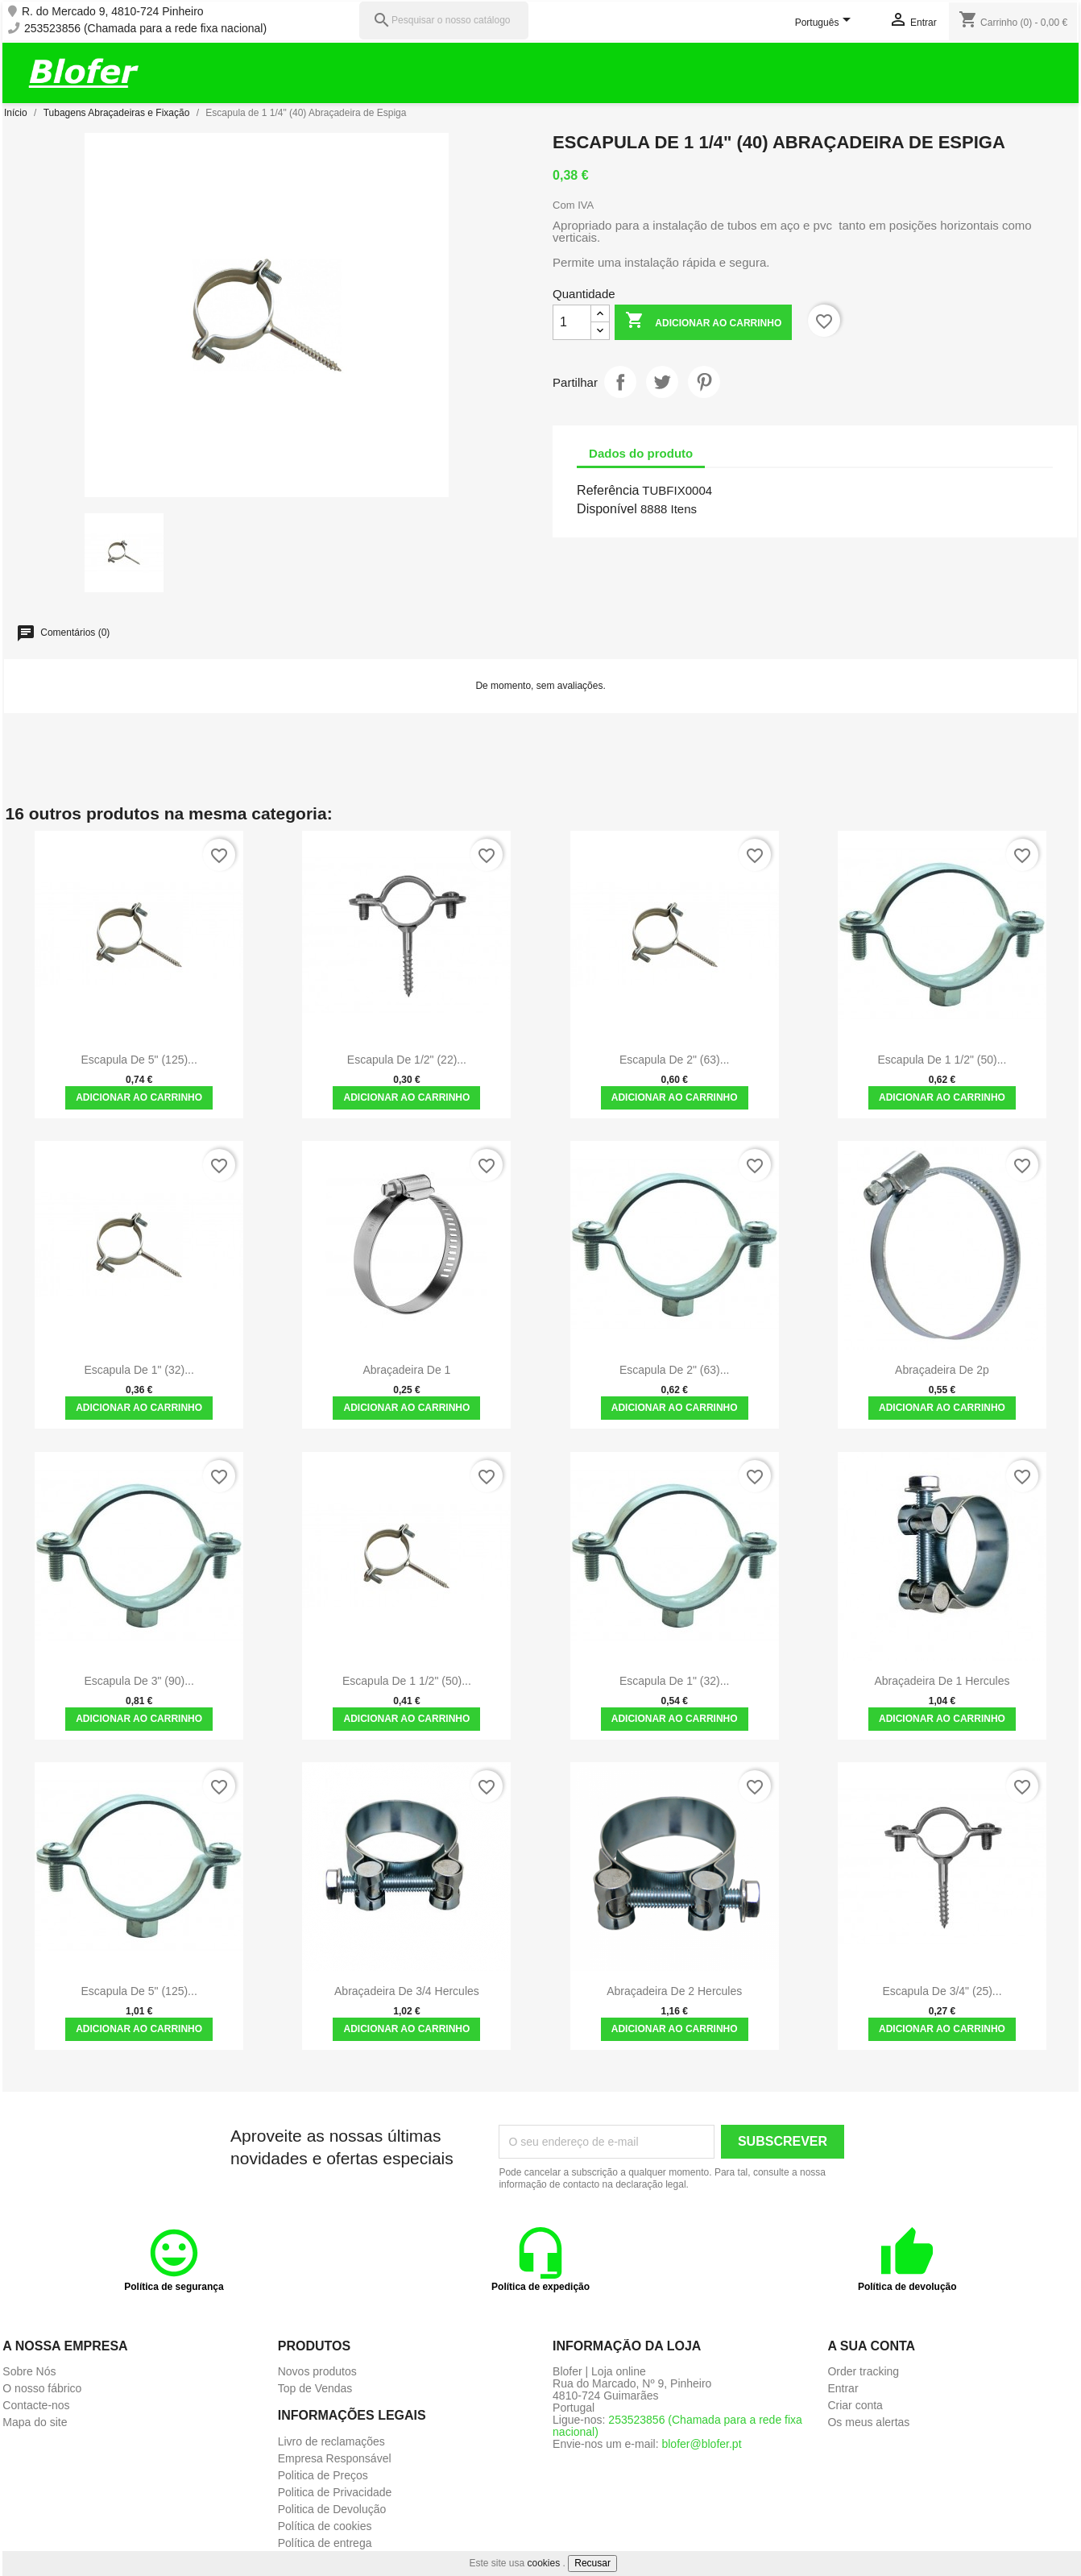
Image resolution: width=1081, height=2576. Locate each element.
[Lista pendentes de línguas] (825, 23)
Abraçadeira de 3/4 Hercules (406, 1991)
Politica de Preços (323, 2475)
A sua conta (871, 2346)
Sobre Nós (29, 2371)
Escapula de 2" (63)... (674, 1059)
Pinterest (704, 382)
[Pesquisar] (443, 20)
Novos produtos (317, 2371)
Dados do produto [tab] (641, 453)
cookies (544, 2563)
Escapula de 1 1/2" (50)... (942, 1059)
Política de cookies (325, 2526)
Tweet (662, 382)
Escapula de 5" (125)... (139, 1059)
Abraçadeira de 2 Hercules (674, 1991)
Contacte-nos (35, 2405)
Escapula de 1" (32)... (138, 1369)
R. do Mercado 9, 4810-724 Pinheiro (113, 12)
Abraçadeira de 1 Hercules (941, 1680)
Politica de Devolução (332, 2509)
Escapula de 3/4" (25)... (941, 1991)
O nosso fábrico (41, 2388)
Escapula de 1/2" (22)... (406, 1059)
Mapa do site (34, 2422)
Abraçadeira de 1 (406, 1369)
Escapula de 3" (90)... (138, 1680)
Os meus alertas (868, 2422)
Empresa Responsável (334, 2458)
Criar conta (854, 2405)
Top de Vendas (315, 2388)
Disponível (607, 509)
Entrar (842, 2388)
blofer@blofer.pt (701, 2443)
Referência (608, 490)
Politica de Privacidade (335, 2492)
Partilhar (620, 382)
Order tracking (863, 2371)
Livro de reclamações (331, 2441)
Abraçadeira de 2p (942, 1369)
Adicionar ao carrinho (703, 322)
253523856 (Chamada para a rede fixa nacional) (145, 29)
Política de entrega (325, 2543)
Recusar (592, 2563)
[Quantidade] (572, 322)
